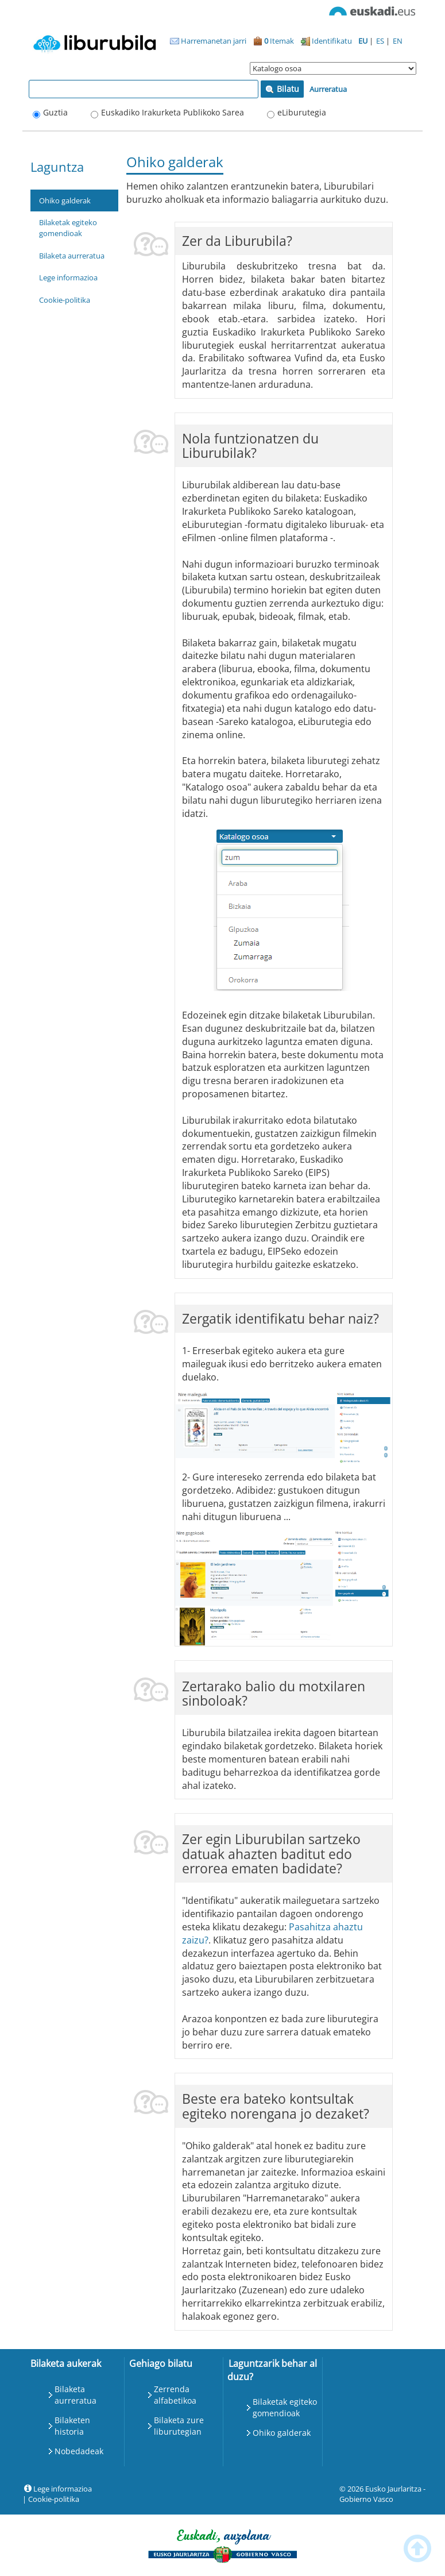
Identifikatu (326, 41)
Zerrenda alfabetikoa (175, 2395)
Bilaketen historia (72, 2426)
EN (398, 41)
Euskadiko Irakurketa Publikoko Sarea (172, 112)
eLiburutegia (301, 112)
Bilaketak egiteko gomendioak (68, 227)
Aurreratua (328, 89)
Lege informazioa (68, 277)
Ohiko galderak (65, 200)
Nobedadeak (79, 2451)
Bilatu (282, 88)
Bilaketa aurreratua (72, 255)
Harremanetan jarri (208, 41)
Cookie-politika (64, 300)
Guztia (55, 112)
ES (381, 41)
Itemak (273, 41)
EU (363, 41)
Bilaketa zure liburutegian (179, 2426)
